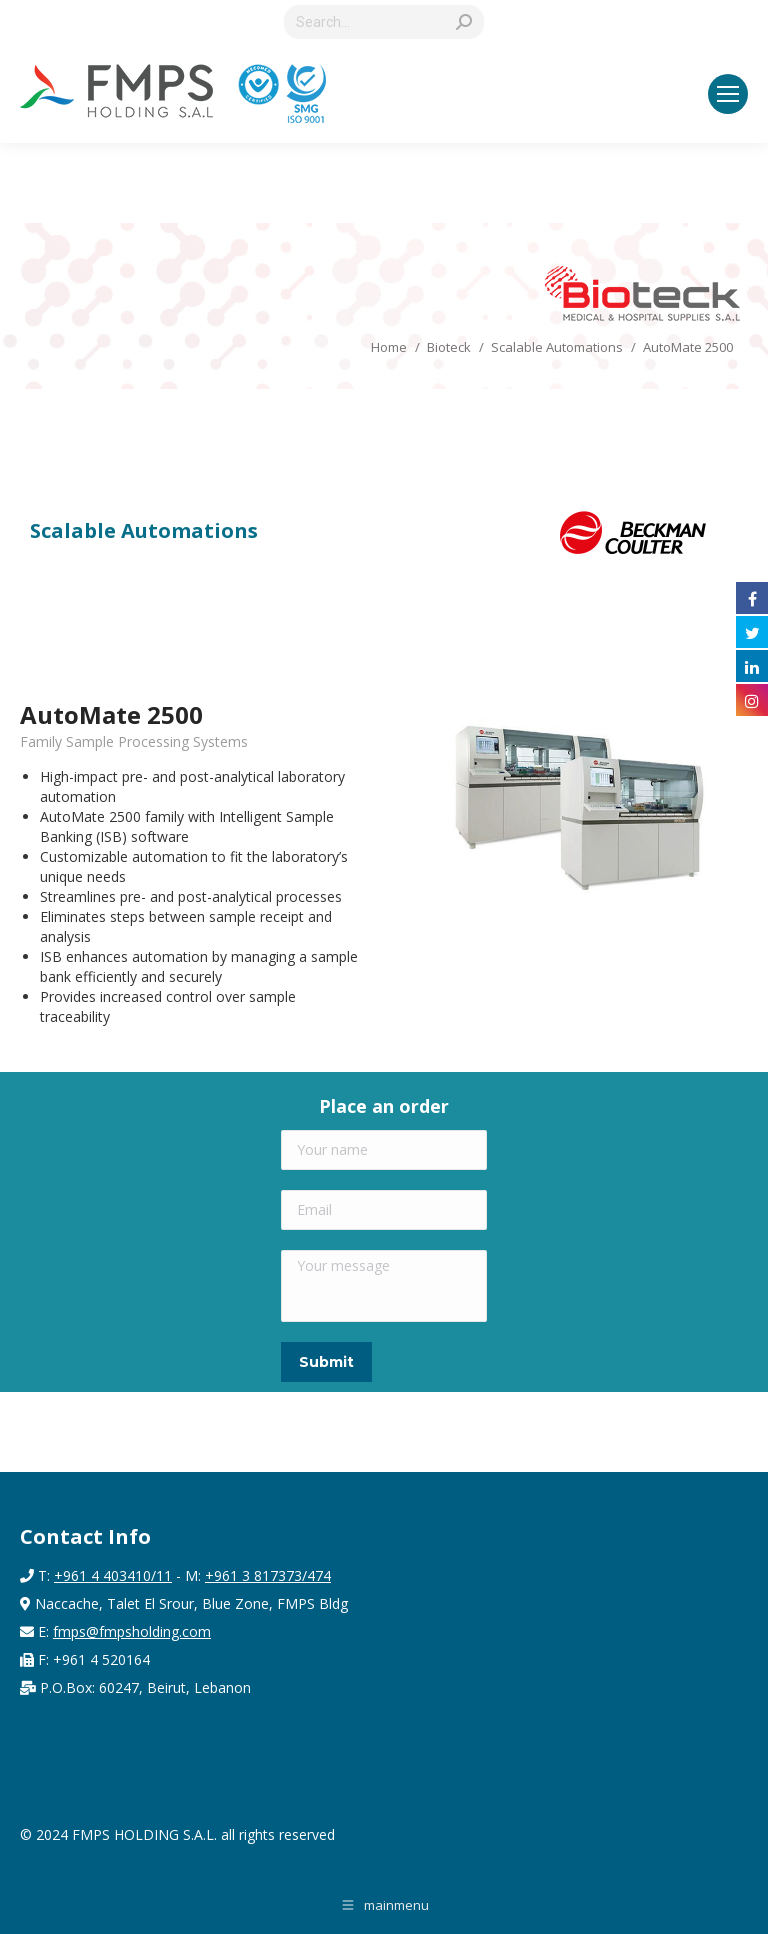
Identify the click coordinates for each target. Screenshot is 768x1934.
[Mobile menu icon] (728, 94)
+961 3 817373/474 (268, 1575)
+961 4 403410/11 (113, 1575)
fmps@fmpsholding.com (132, 1631)
